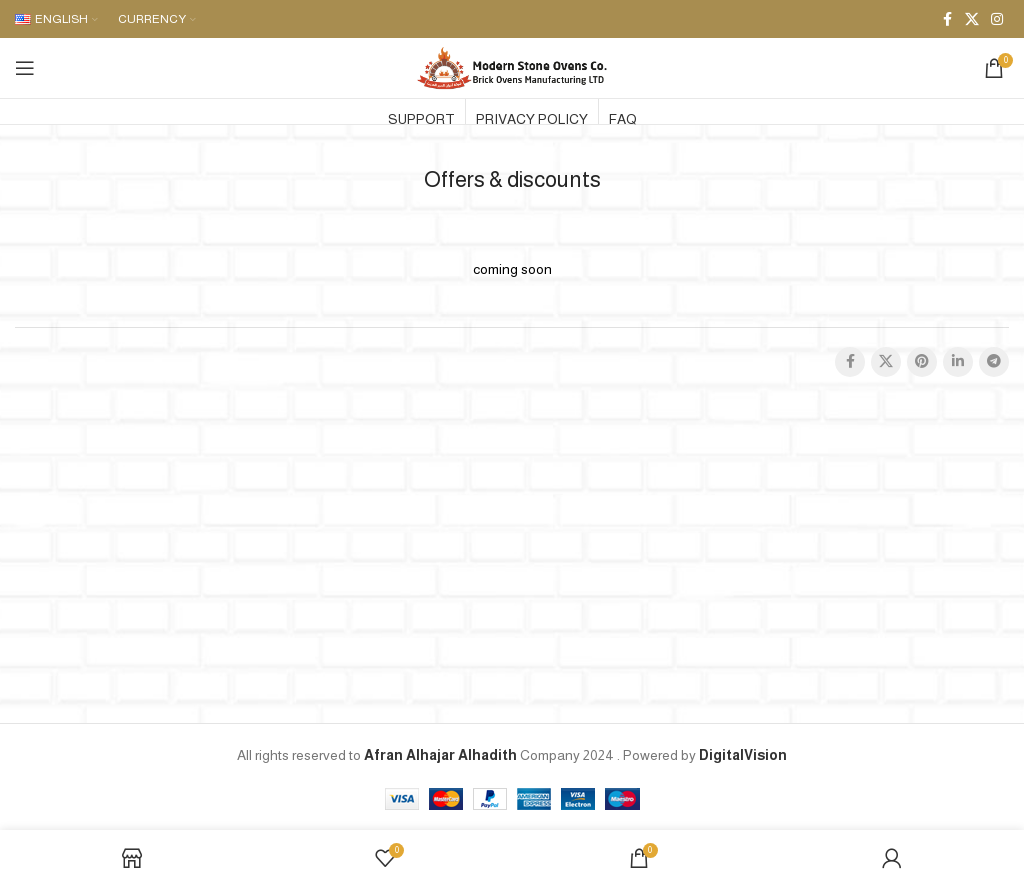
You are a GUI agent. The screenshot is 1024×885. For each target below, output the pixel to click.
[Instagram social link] (997, 19)
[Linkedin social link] (958, 362)
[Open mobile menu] (25, 68)
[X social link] (972, 19)
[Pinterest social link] (922, 362)
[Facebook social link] (947, 19)
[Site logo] (512, 67)
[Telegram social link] (994, 362)
